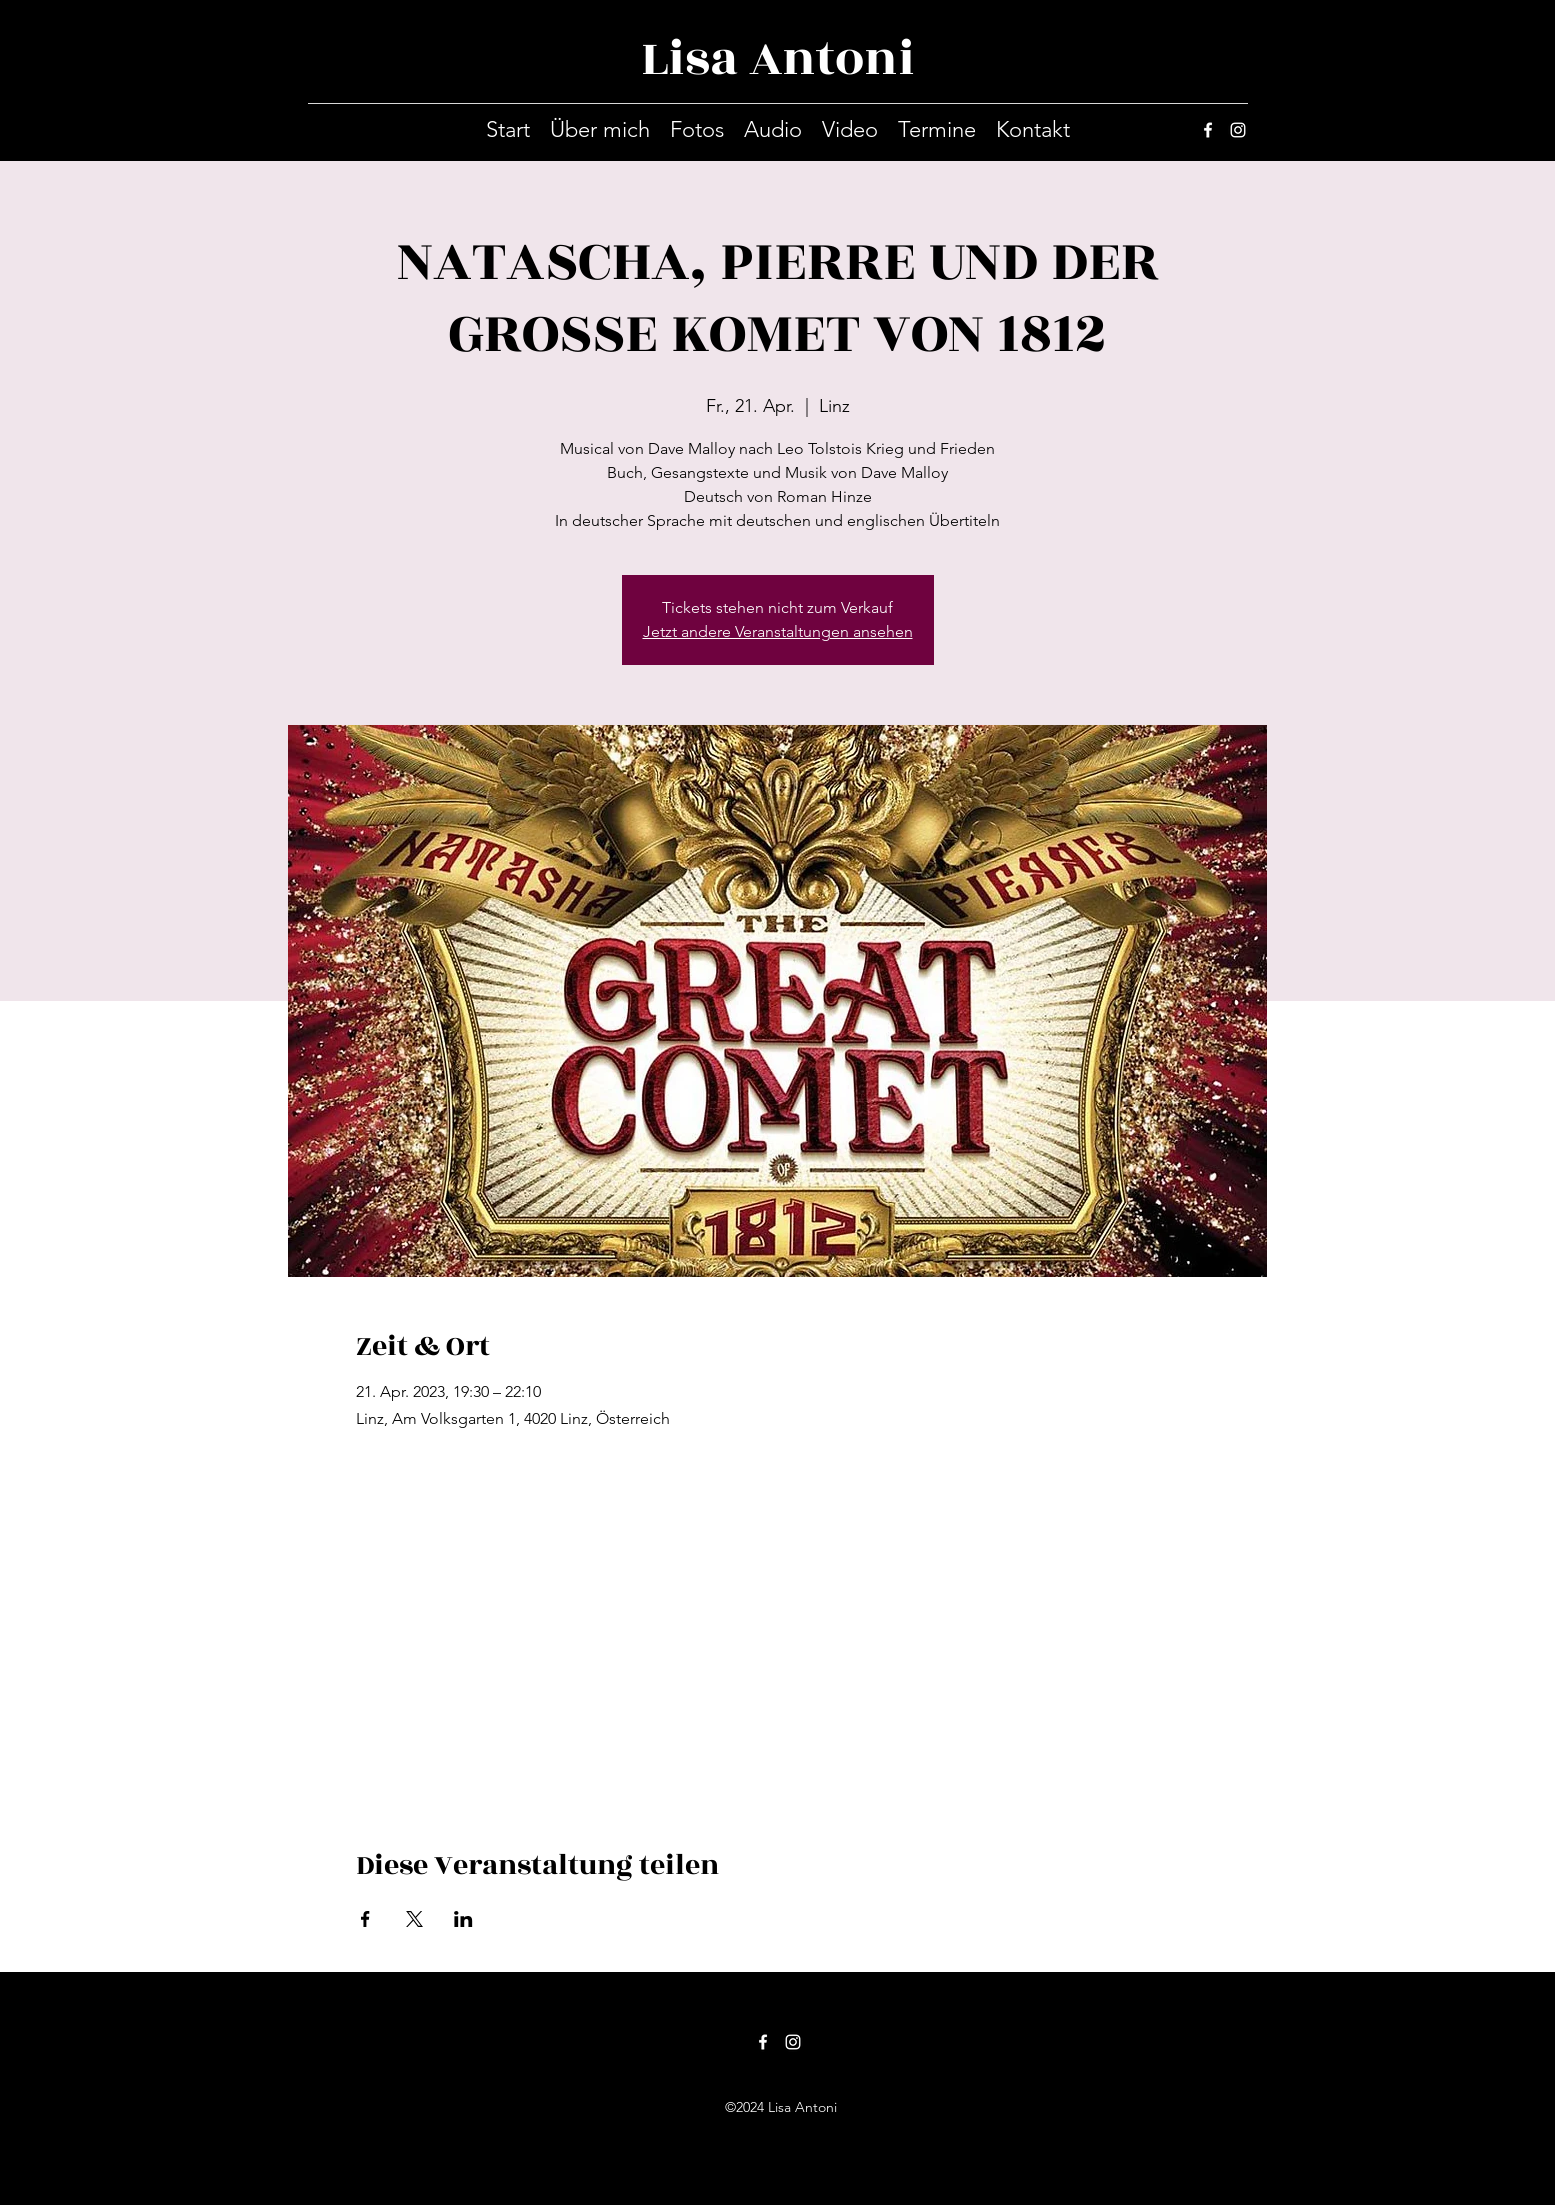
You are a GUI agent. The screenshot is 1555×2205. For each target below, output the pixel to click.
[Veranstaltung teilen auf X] (414, 1919)
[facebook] (1208, 130)
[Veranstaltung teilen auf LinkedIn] (463, 1919)
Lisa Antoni (778, 59)
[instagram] (1238, 130)
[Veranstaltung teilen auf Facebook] (365, 1919)
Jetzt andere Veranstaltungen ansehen (778, 631)
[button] (697, 130)
